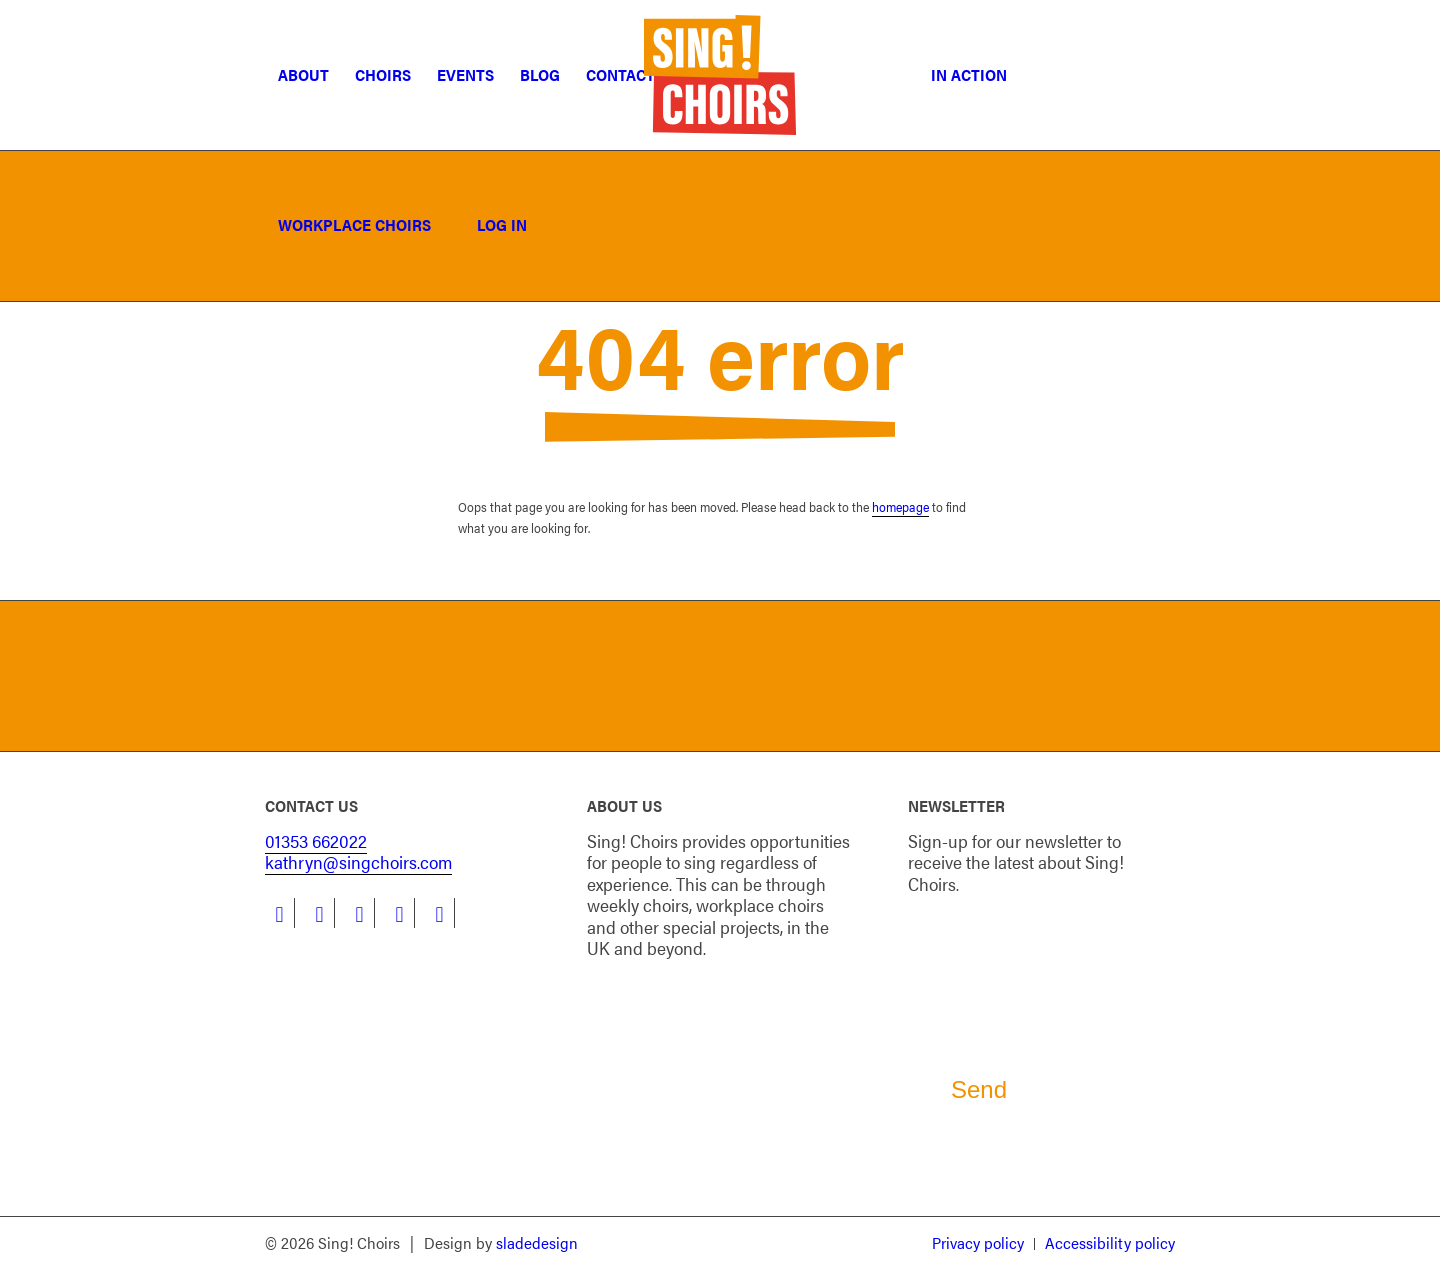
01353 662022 (316, 840)
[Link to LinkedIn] (319, 913)
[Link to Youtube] (399, 913)
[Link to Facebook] (279, 913)
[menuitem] (303, 75)
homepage (900, 506)
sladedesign (537, 1242)
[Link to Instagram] (359, 913)
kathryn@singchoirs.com (358, 861)
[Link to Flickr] (439, 913)
